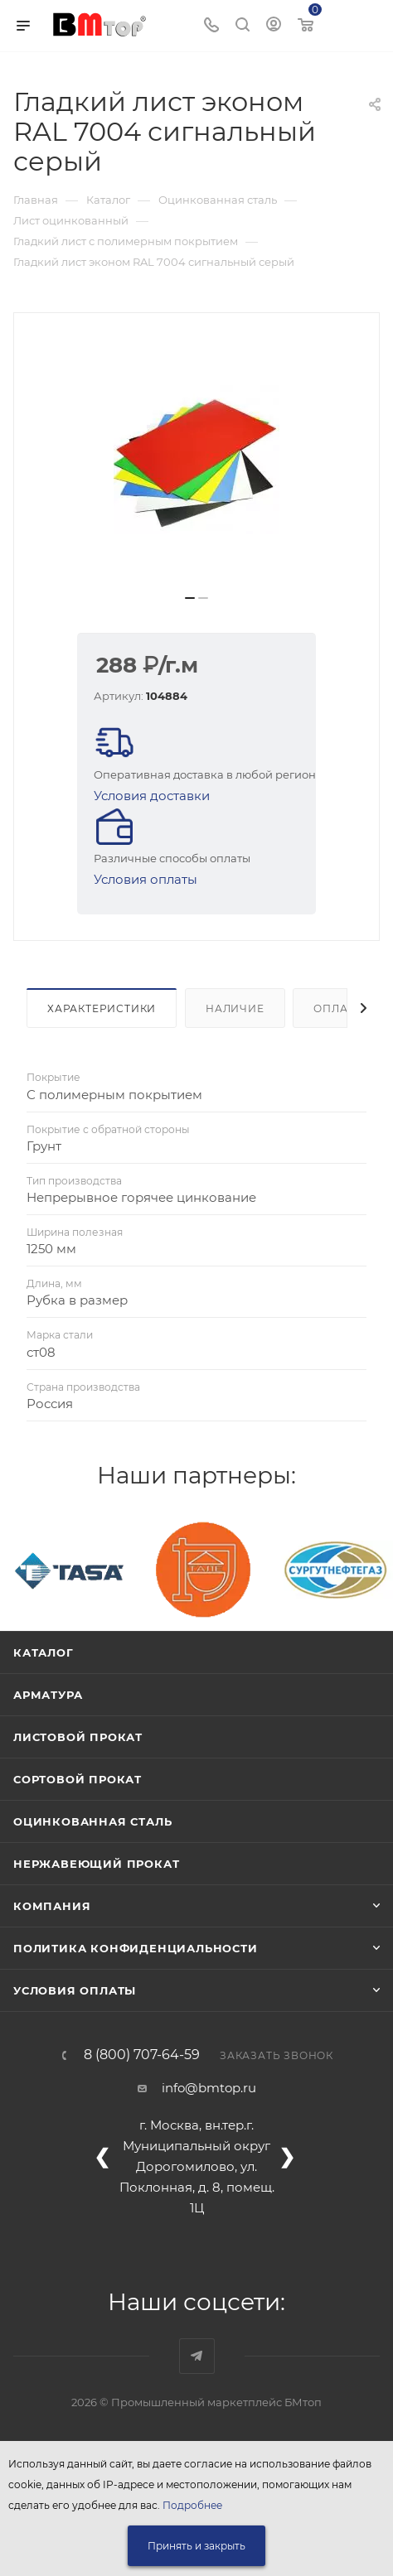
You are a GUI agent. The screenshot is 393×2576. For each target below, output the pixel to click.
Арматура (47, 1694)
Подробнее (192, 2505)
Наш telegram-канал (197, 2356)
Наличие (235, 1008)
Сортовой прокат (77, 1779)
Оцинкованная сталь (92, 1821)
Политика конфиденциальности (135, 1948)
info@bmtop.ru (209, 2088)
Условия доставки (152, 795)
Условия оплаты (145, 879)
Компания (51, 1906)
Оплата (337, 1008)
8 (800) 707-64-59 (142, 2055)
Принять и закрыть (196, 2546)
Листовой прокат (78, 1737)
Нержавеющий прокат (96, 1863)
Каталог (43, 1652)
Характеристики (101, 1008)
